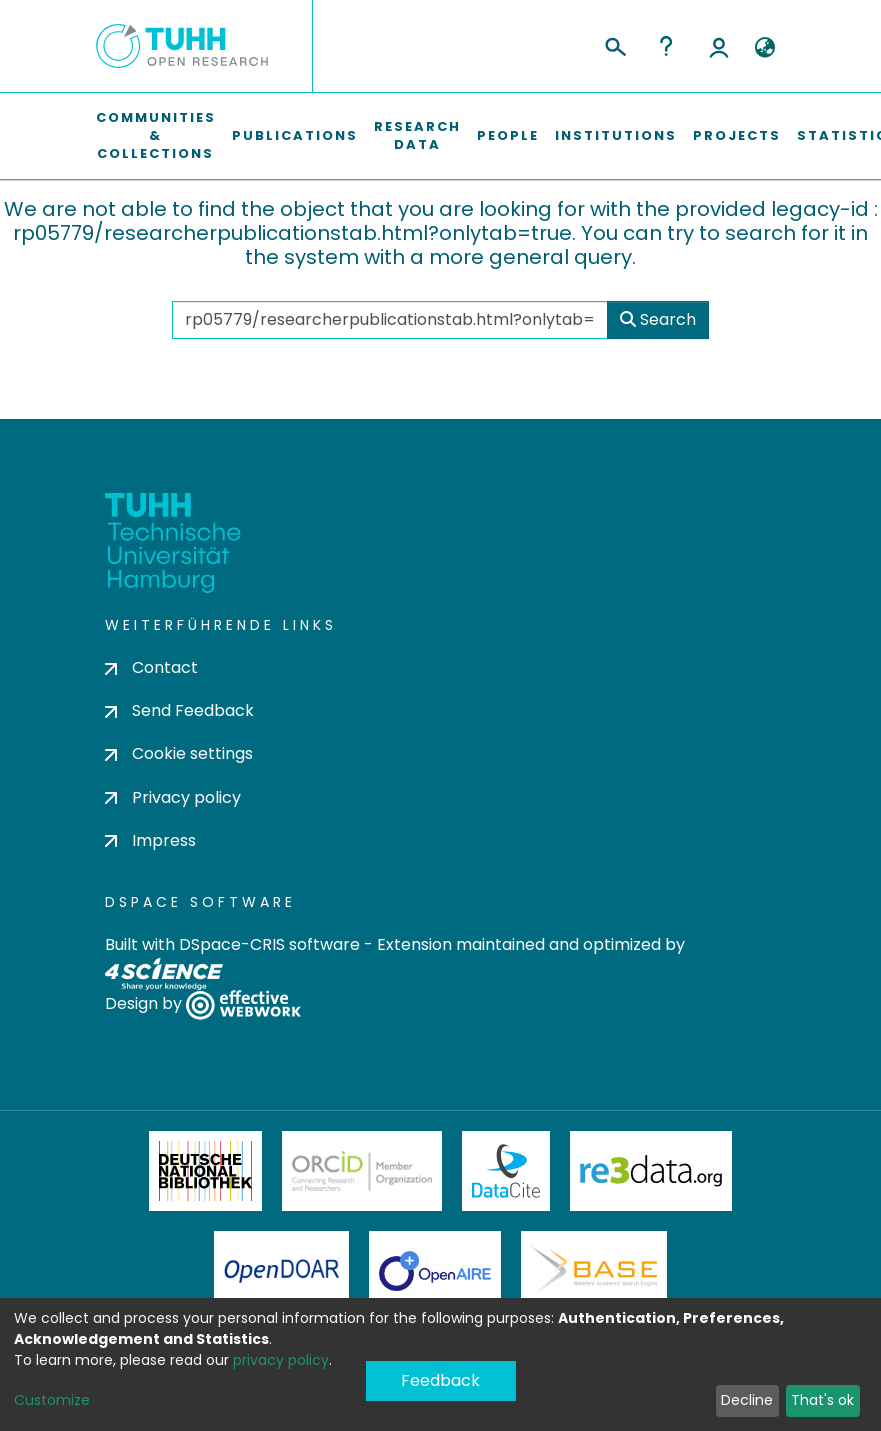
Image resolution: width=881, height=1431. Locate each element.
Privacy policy (173, 797)
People (508, 135)
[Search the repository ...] (390, 320)
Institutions (616, 135)
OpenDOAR (282, 1271)
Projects (737, 135)
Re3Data (651, 1171)
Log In (719, 46)
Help (666, 46)
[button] (765, 48)
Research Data (417, 135)
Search (658, 319)
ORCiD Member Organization (362, 1171)
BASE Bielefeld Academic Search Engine (594, 1271)
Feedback (440, 1380)
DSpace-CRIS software (269, 944)
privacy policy (281, 1360)
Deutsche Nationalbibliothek (206, 1171)
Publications (295, 135)
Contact (151, 667)
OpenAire (435, 1271)
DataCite (506, 1171)
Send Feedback (179, 710)
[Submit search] (614, 44)
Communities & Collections (156, 135)
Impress (150, 840)
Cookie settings (179, 753)
